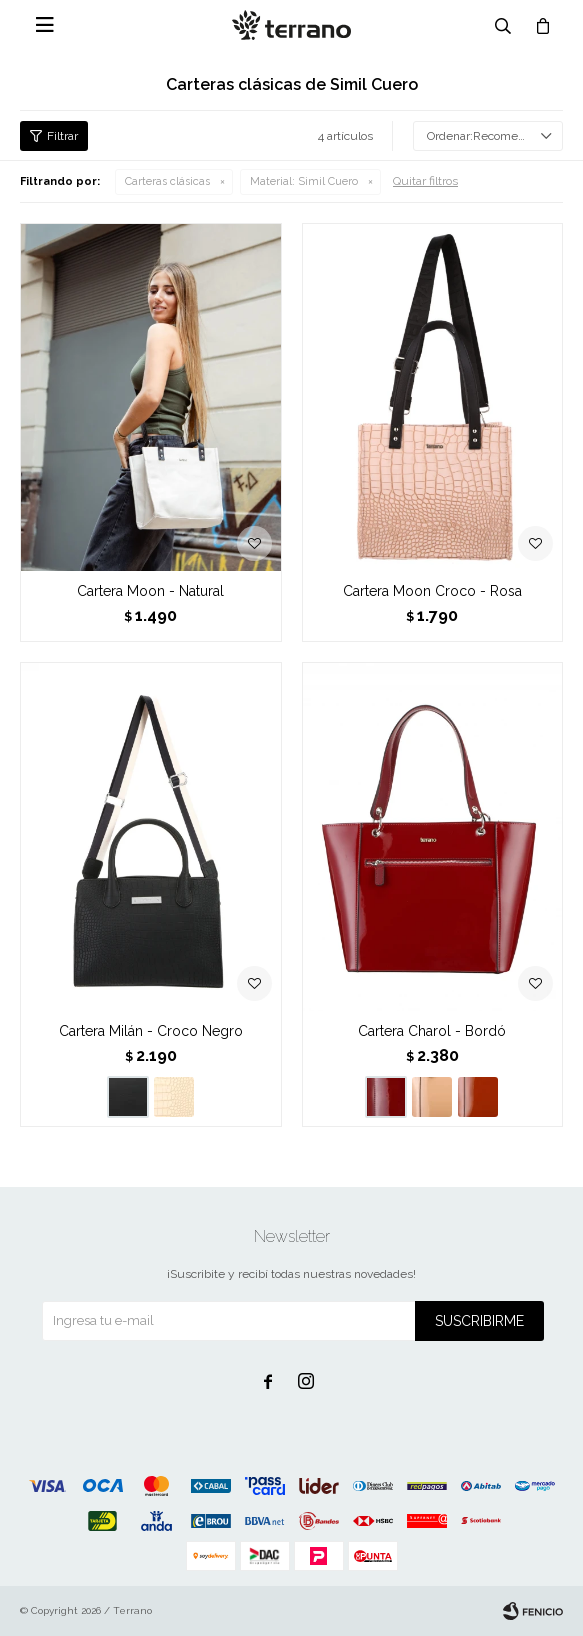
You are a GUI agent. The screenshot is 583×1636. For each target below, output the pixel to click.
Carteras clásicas (167, 181)
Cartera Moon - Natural (150, 591)
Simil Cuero (304, 181)
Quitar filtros (425, 181)
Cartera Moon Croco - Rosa (432, 591)
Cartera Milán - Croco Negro (151, 1031)
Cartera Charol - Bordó (432, 1031)
